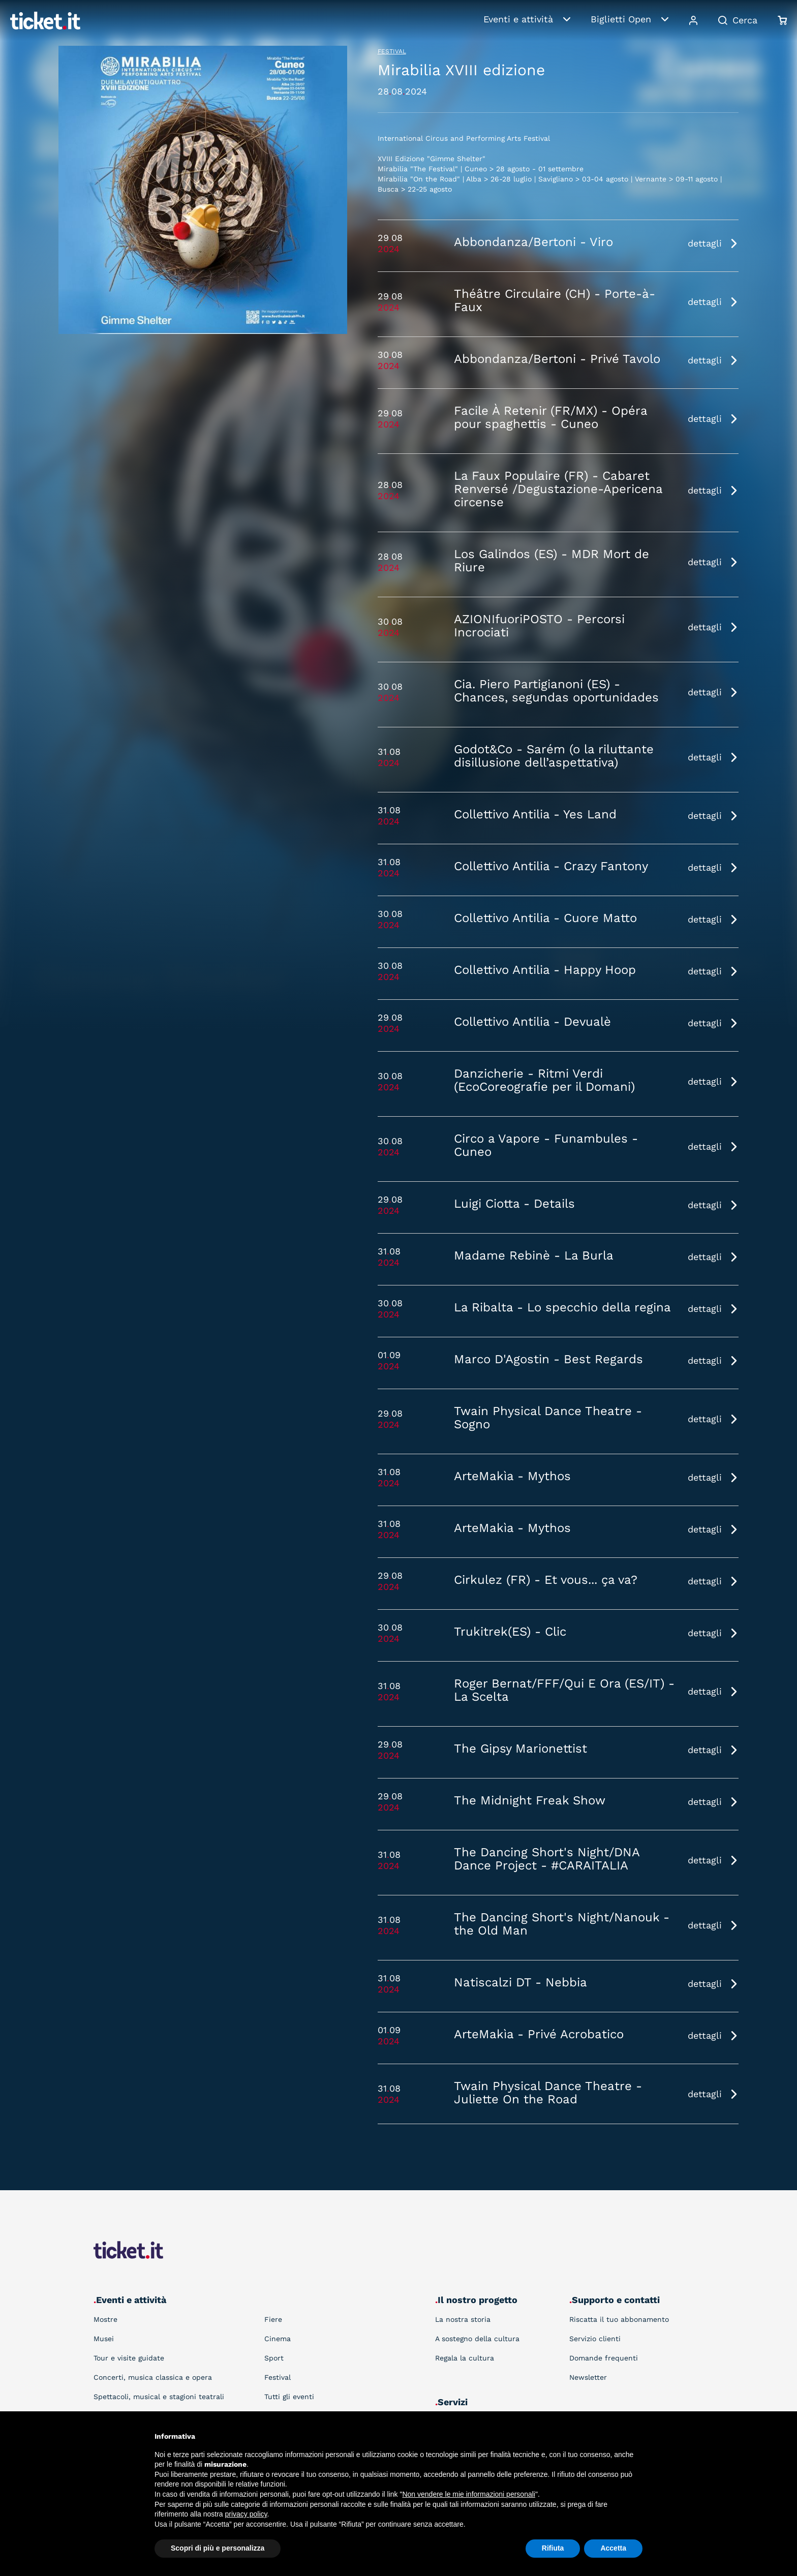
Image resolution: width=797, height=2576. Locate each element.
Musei (104, 2339)
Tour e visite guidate (129, 2358)
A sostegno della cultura (477, 2339)
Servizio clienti (595, 2339)
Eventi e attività (518, 19)
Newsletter (588, 2377)
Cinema (277, 2339)
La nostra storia (463, 2319)
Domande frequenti (603, 2358)
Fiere (273, 2319)
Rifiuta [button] (553, 2548)
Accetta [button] (613, 2548)
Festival (392, 51)
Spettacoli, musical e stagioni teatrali (159, 2397)
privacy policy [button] (246, 2514)
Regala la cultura (464, 2358)
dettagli (705, 243)
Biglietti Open (621, 19)
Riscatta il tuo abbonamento (619, 2319)
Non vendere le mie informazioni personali (468, 2494)
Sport (274, 2358)
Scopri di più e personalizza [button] (217, 2548)
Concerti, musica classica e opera (153, 2377)
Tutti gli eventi (289, 2397)
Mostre (105, 2319)
